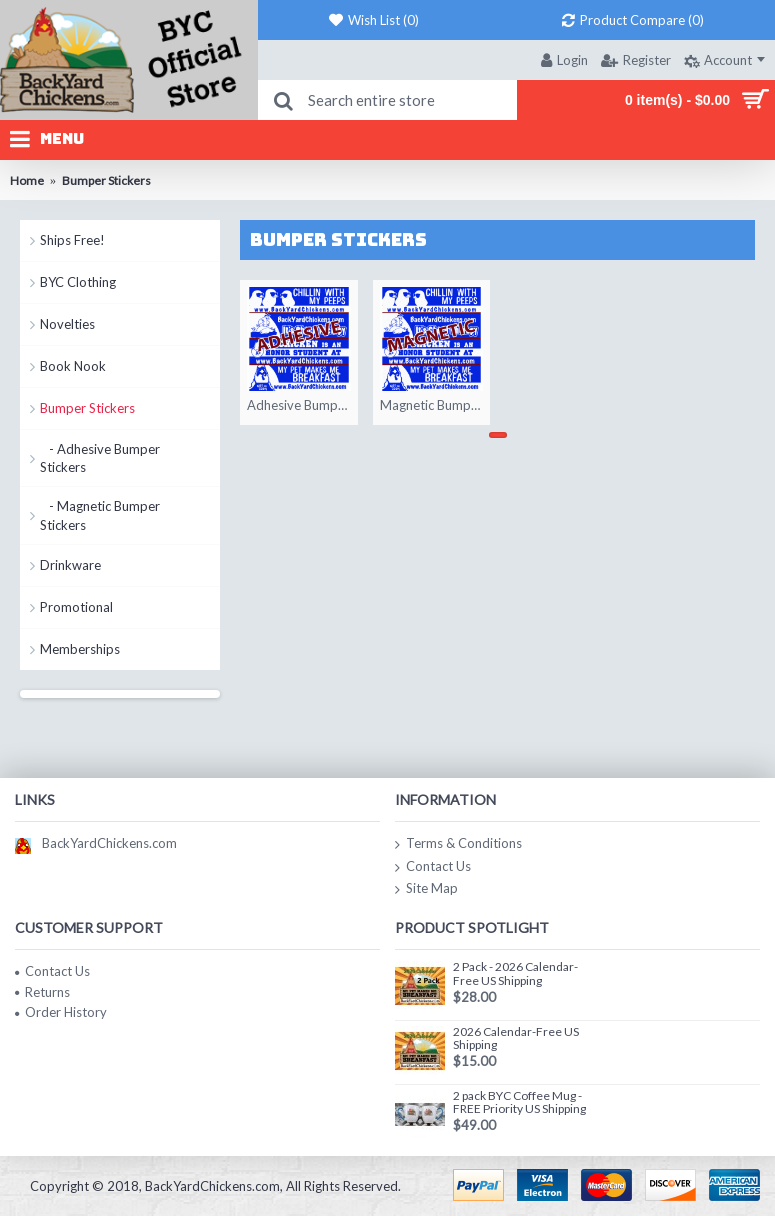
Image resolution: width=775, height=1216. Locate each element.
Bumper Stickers (87, 408)
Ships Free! (72, 240)
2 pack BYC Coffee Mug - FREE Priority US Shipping (519, 1102)
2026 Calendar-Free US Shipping (516, 1038)
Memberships (80, 649)
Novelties (67, 324)
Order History (61, 1012)
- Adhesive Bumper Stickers (100, 458)
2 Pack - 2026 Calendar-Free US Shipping (515, 973)
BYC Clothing (78, 282)
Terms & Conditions (458, 844)
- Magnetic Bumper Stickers (100, 515)
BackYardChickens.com (96, 843)
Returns (42, 992)
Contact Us (433, 867)
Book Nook (73, 366)
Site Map (426, 889)
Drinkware (70, 565)
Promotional (76, 607)
